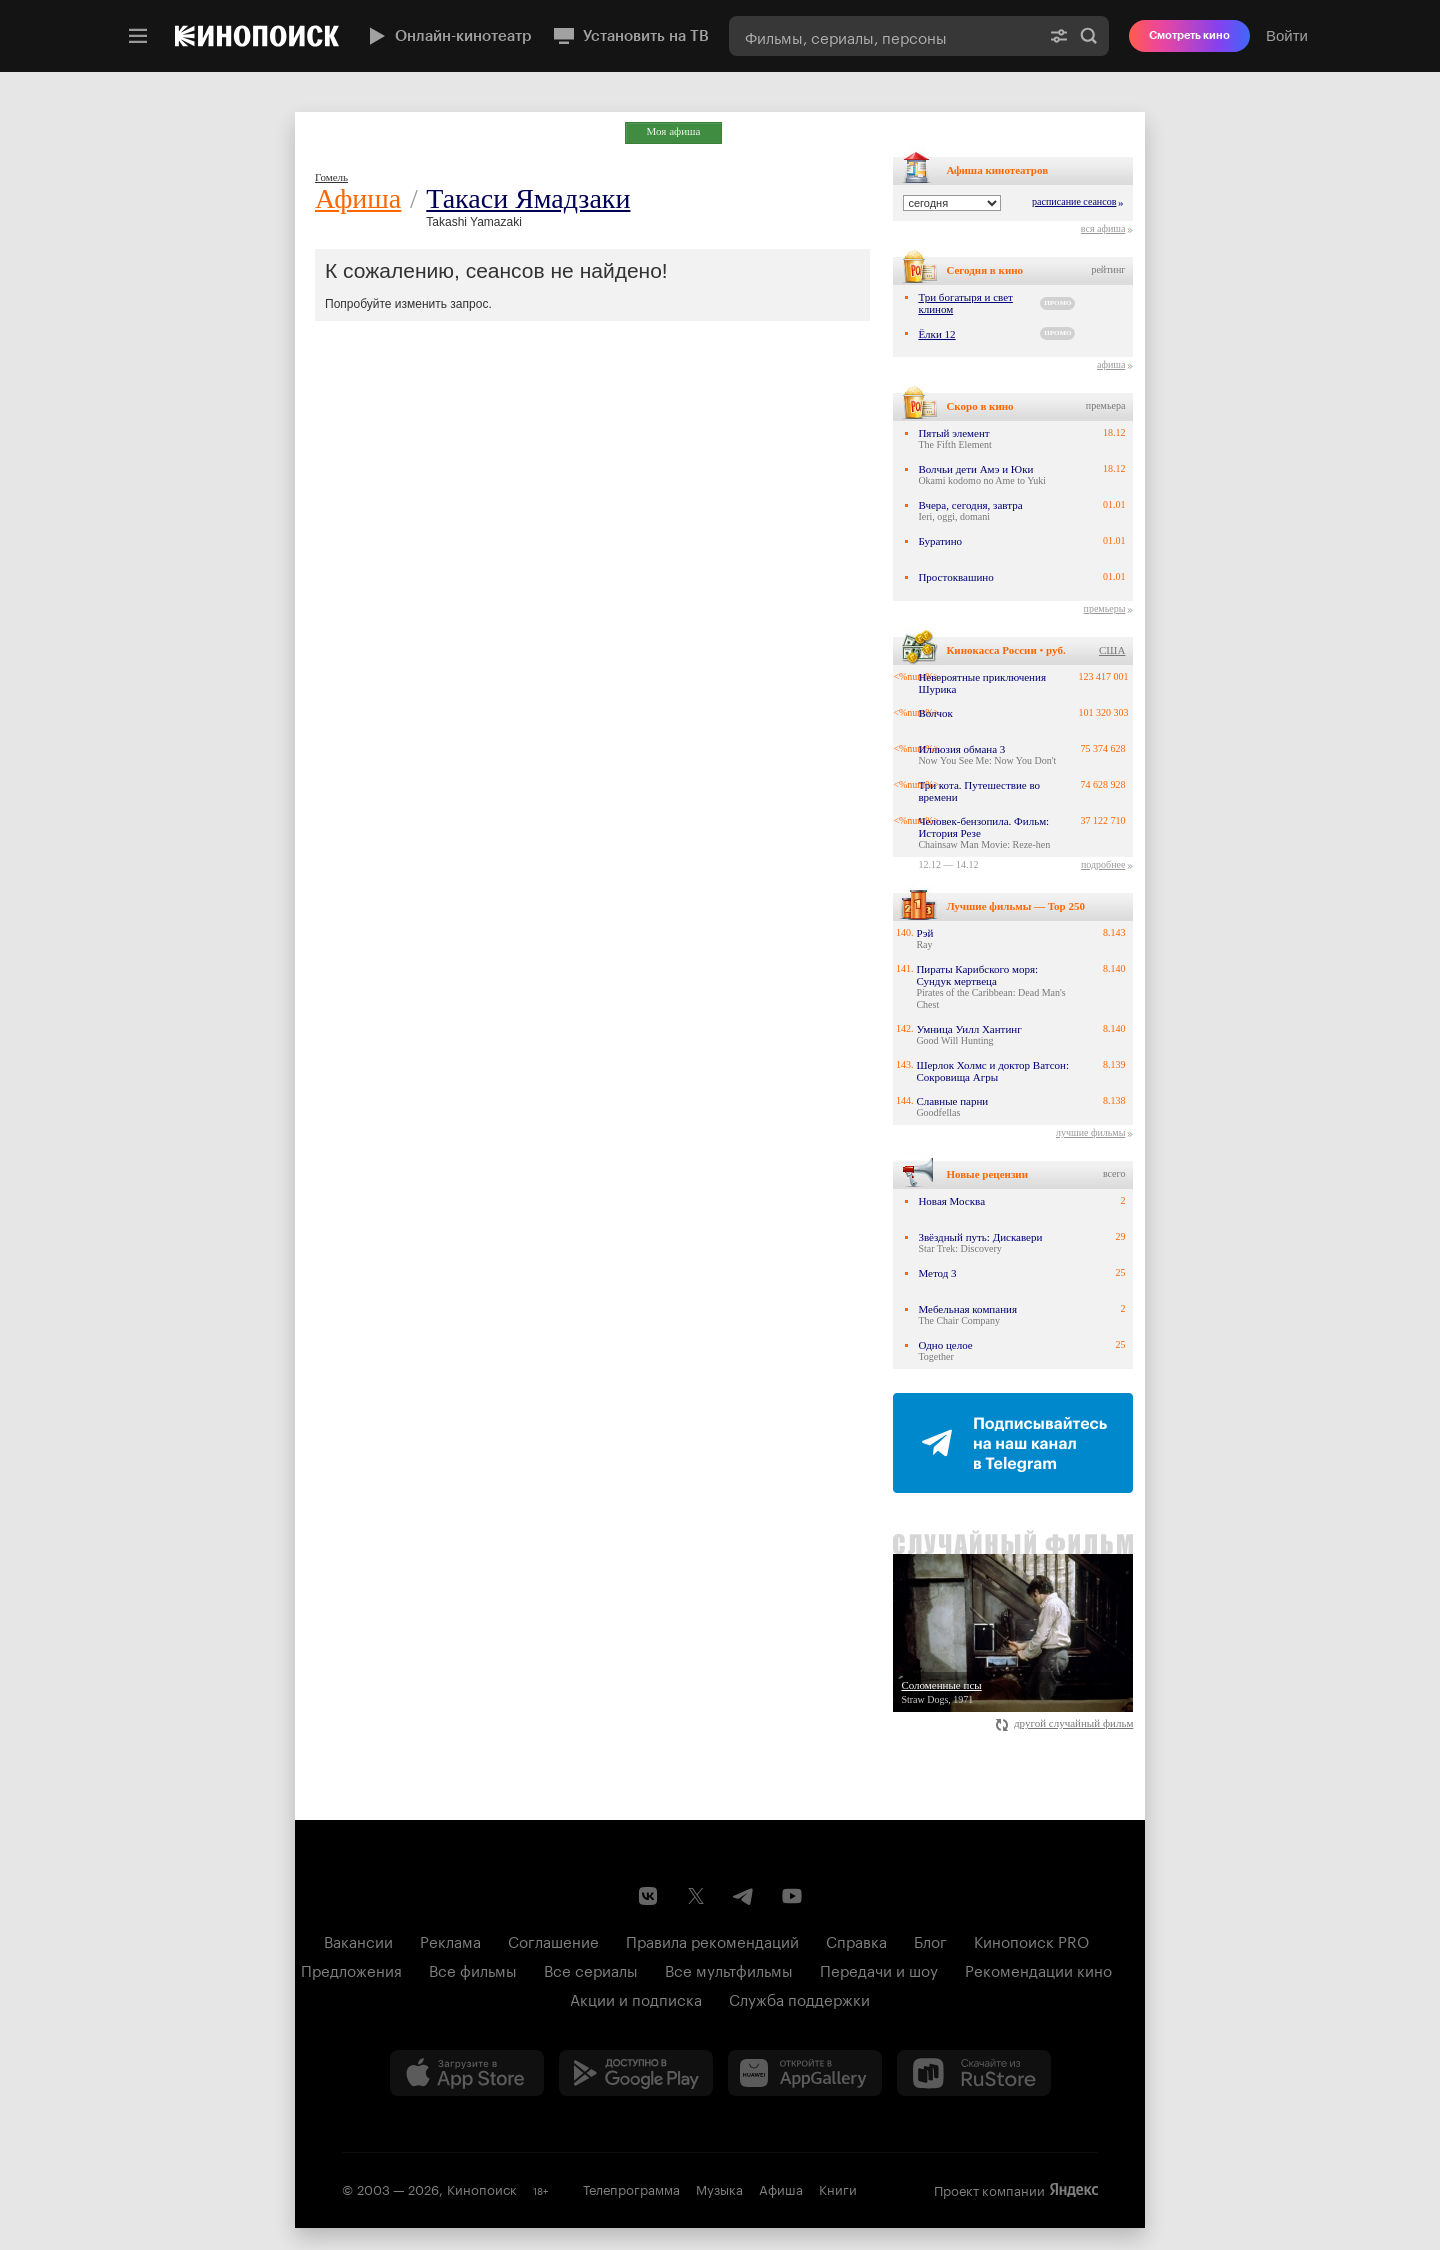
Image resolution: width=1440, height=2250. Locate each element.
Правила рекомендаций (712, 1940)
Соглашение (553, 1940)
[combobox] (884, 36)
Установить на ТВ (630, 36)
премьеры (1105, 608)
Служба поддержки (799, 1998)
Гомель (331, 177)
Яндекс (1074, 2190)
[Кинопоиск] (257, 36)
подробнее (1103, 864)
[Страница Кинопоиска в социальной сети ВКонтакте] (648, 1896)
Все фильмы (473, 1969)
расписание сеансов (1074, 201)
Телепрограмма (631, 2188)
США (1112, 650)
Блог (930, 1940)
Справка (856, 1940)
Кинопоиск (482, 2188)
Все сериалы (591, 1969)
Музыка (719, 2188)
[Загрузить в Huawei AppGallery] (805, 2073)
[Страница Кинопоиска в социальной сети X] (696, 1896)
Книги (838, 2188)
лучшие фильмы (1090, 1132)
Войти (1287, 35)
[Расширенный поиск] (1059, 36)
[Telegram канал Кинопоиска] (744, 1896)
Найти (1089, 36)
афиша (1111, 364)
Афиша (358, 198)
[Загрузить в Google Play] (636, 2073)
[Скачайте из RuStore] (974, 2073)
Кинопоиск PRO (1031, 1940)
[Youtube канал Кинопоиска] (792, 1896)
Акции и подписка (636, 1998)
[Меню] (138, 36)
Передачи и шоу (879, 1969)
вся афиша (1103, 228)
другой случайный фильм (1064, 1723)
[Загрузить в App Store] (467, 2073)
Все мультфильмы (729, 1969)
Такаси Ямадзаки (528, 198)
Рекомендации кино (1038, 1969)
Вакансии (358, 1940)
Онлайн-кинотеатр (448, 36)
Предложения (351, 1969)
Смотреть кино (1189, 35)
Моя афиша (674, 131)
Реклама (450, 1940)
